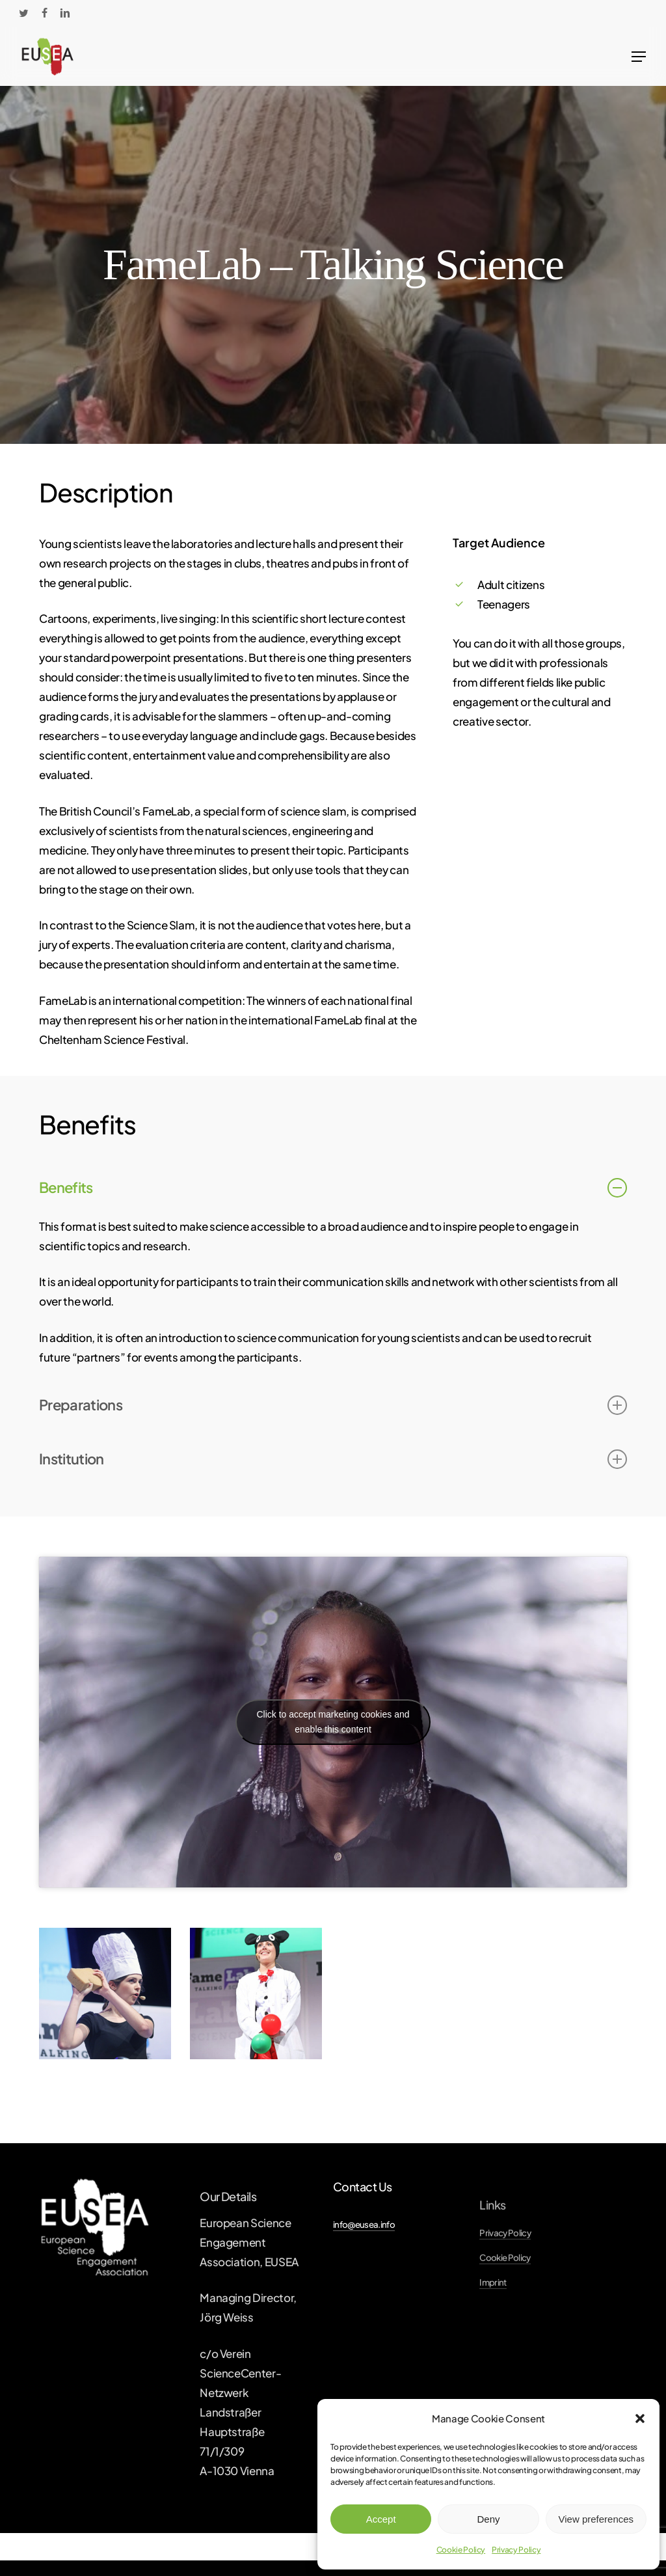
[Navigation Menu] (639, 56)
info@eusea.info (364, 2224)
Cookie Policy (461, 2550)
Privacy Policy (516, 2550)
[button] (639, 2418)
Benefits (333, 1188)
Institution (333, 1459)
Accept (381, 2519)
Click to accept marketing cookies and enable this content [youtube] (333, 1721)
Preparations (333, 1405)
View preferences (596, 2519)
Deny (488, 2519)
